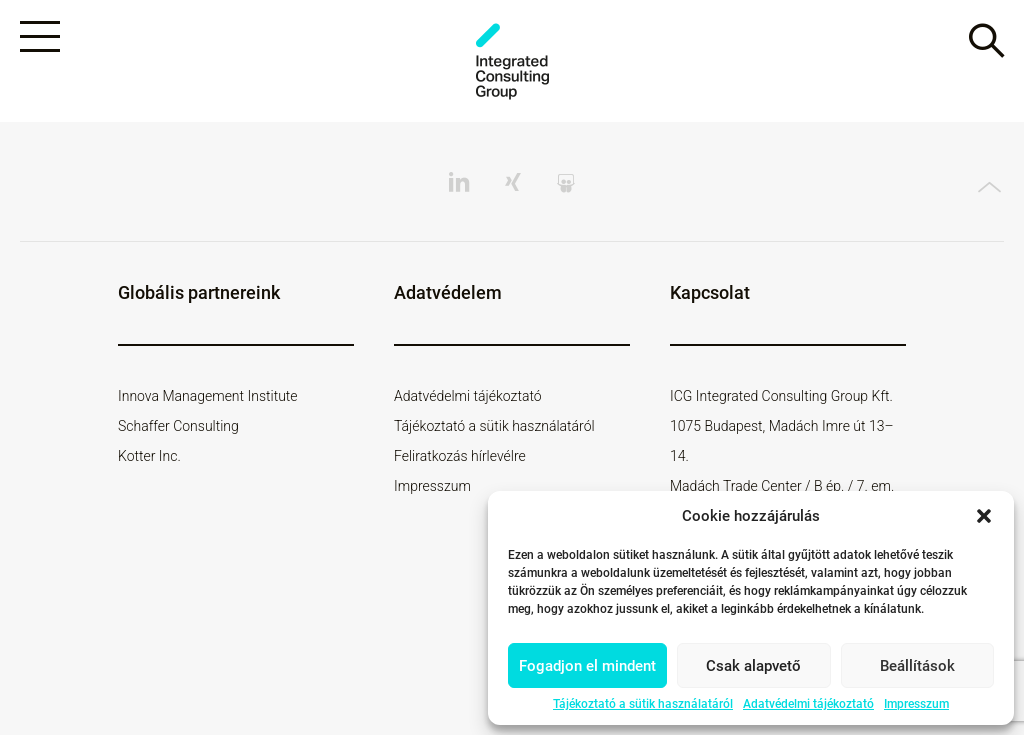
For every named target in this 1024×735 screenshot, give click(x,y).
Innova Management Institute (208, 396)
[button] (984, 516)
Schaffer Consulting (178, 426)
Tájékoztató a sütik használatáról (643, 704)
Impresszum (916, 704)
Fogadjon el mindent (587, 666)
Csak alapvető (753, 666)
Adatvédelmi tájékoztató (808, 704)
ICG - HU (512, 61)
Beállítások (917, 666)
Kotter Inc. (149, 456)
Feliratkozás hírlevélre (460, 456)
